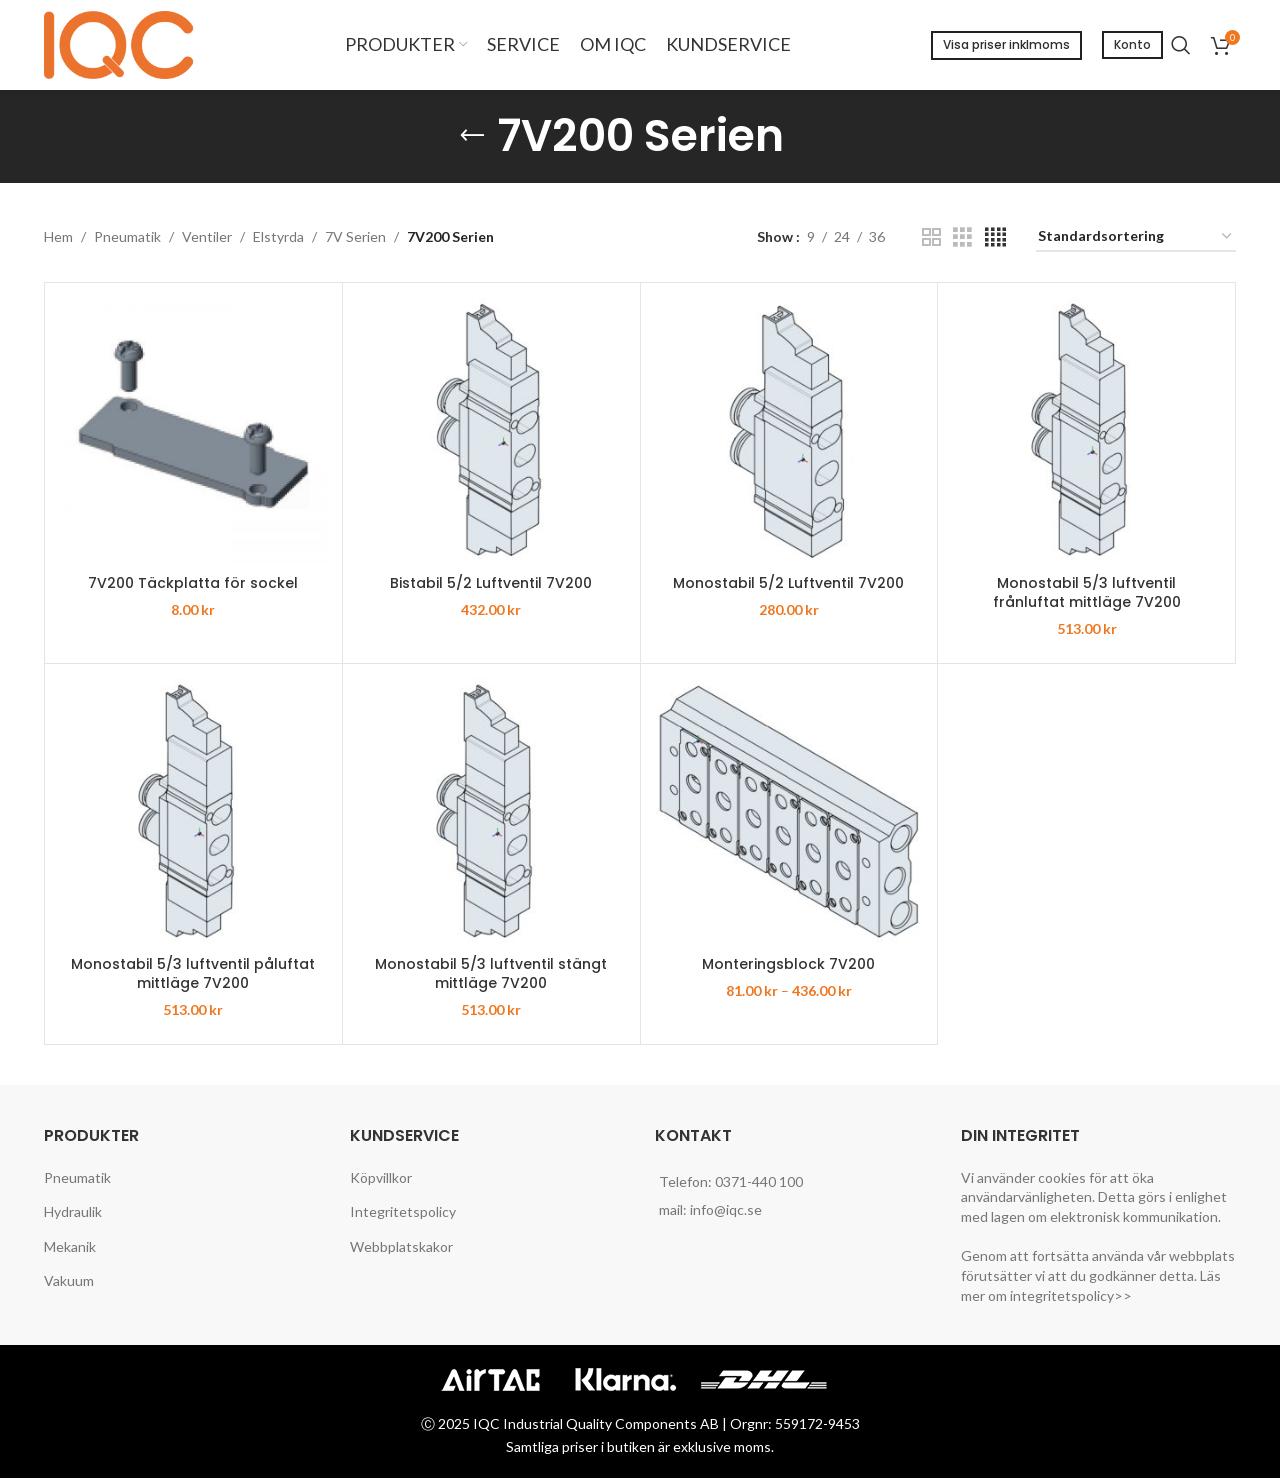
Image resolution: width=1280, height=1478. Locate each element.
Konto (1132, 44)
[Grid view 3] (962, 237)
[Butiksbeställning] (1136, 237)
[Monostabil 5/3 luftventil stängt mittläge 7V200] (491, 812)
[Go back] (472, 136)
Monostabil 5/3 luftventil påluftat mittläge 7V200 (193, 974)
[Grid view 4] (995, 237)
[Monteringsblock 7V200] (789, 812)
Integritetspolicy (403, 1211)
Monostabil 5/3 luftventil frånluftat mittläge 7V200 (1087, 593)
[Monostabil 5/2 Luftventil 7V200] (789, 431)
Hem (58, 236)
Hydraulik (73, 1211)
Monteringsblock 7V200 (788, 964)
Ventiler (207, 236)
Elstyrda (278, 236)
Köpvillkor (381, 1177)
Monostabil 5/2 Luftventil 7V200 (788, 583)
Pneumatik (127, 236)
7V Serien (355, 236)
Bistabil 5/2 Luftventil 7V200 (491, 583)
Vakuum (69, 1280)
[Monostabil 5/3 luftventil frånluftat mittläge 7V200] (1086, 431)
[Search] (1181, 45)
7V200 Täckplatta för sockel (193, 583)
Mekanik (70, 1246)
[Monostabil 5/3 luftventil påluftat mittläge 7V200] (193, 812)
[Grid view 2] (931, 237)
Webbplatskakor (401, 1246)
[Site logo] (124, 43)
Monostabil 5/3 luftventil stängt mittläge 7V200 (491, 974)
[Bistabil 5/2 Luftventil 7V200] (491, 431)
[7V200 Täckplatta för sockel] (193, 431)
